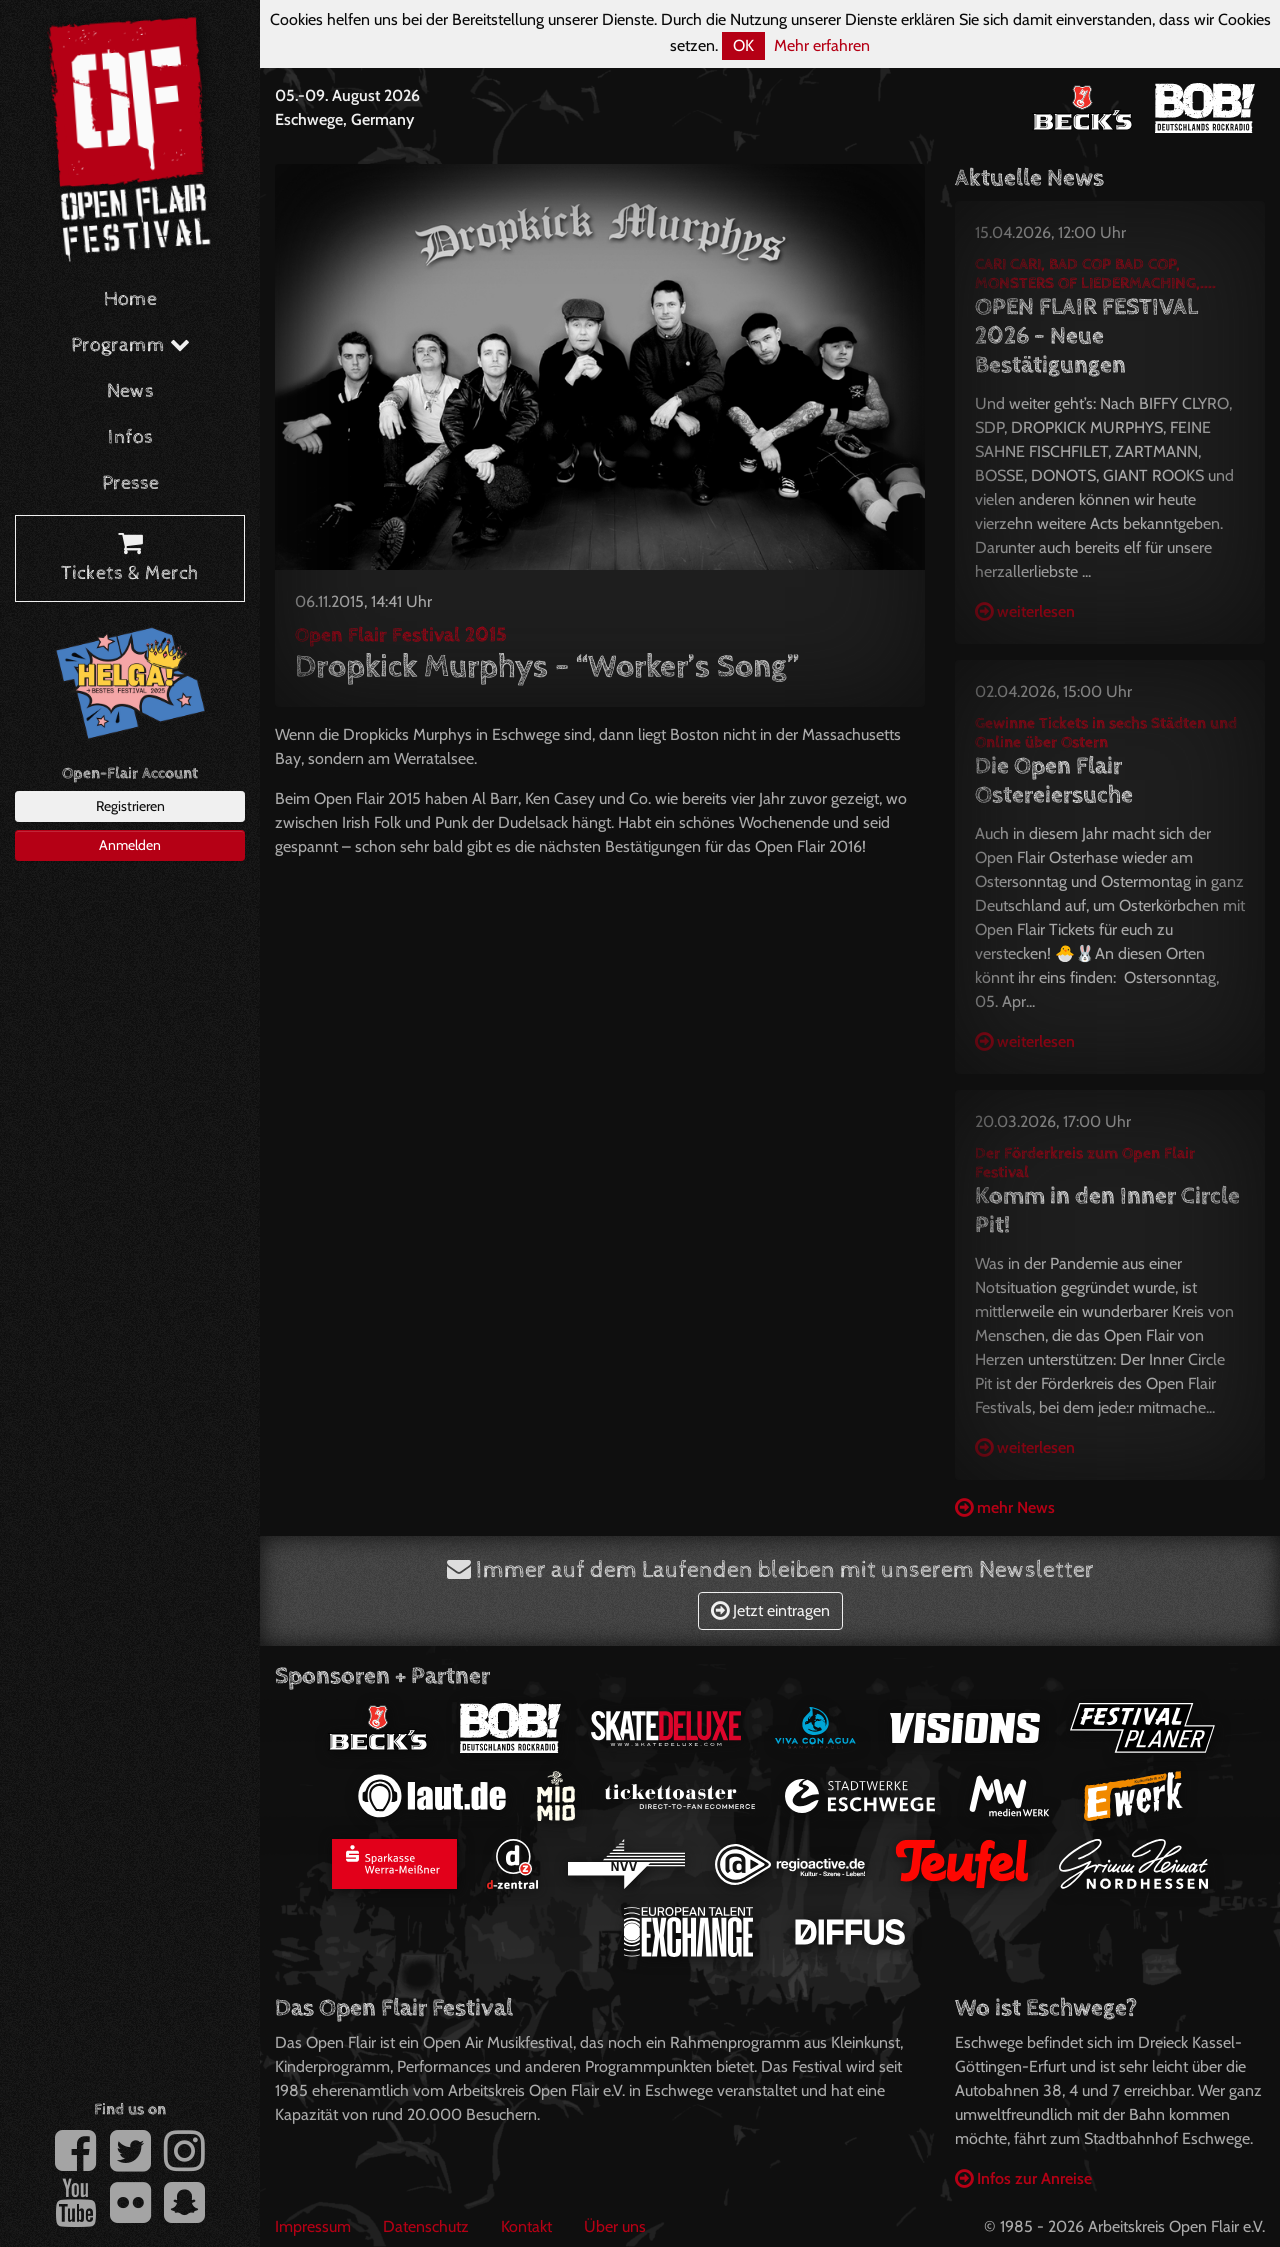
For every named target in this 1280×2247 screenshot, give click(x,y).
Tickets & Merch (130, 559)
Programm (130, 345)
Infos (130, 437)
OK (743, 45)
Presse (130, 483)
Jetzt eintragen (770, 1610)
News (130, 391)
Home (130, 299)
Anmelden (130, 845)
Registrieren (130, 806)
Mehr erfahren (822, 45)
